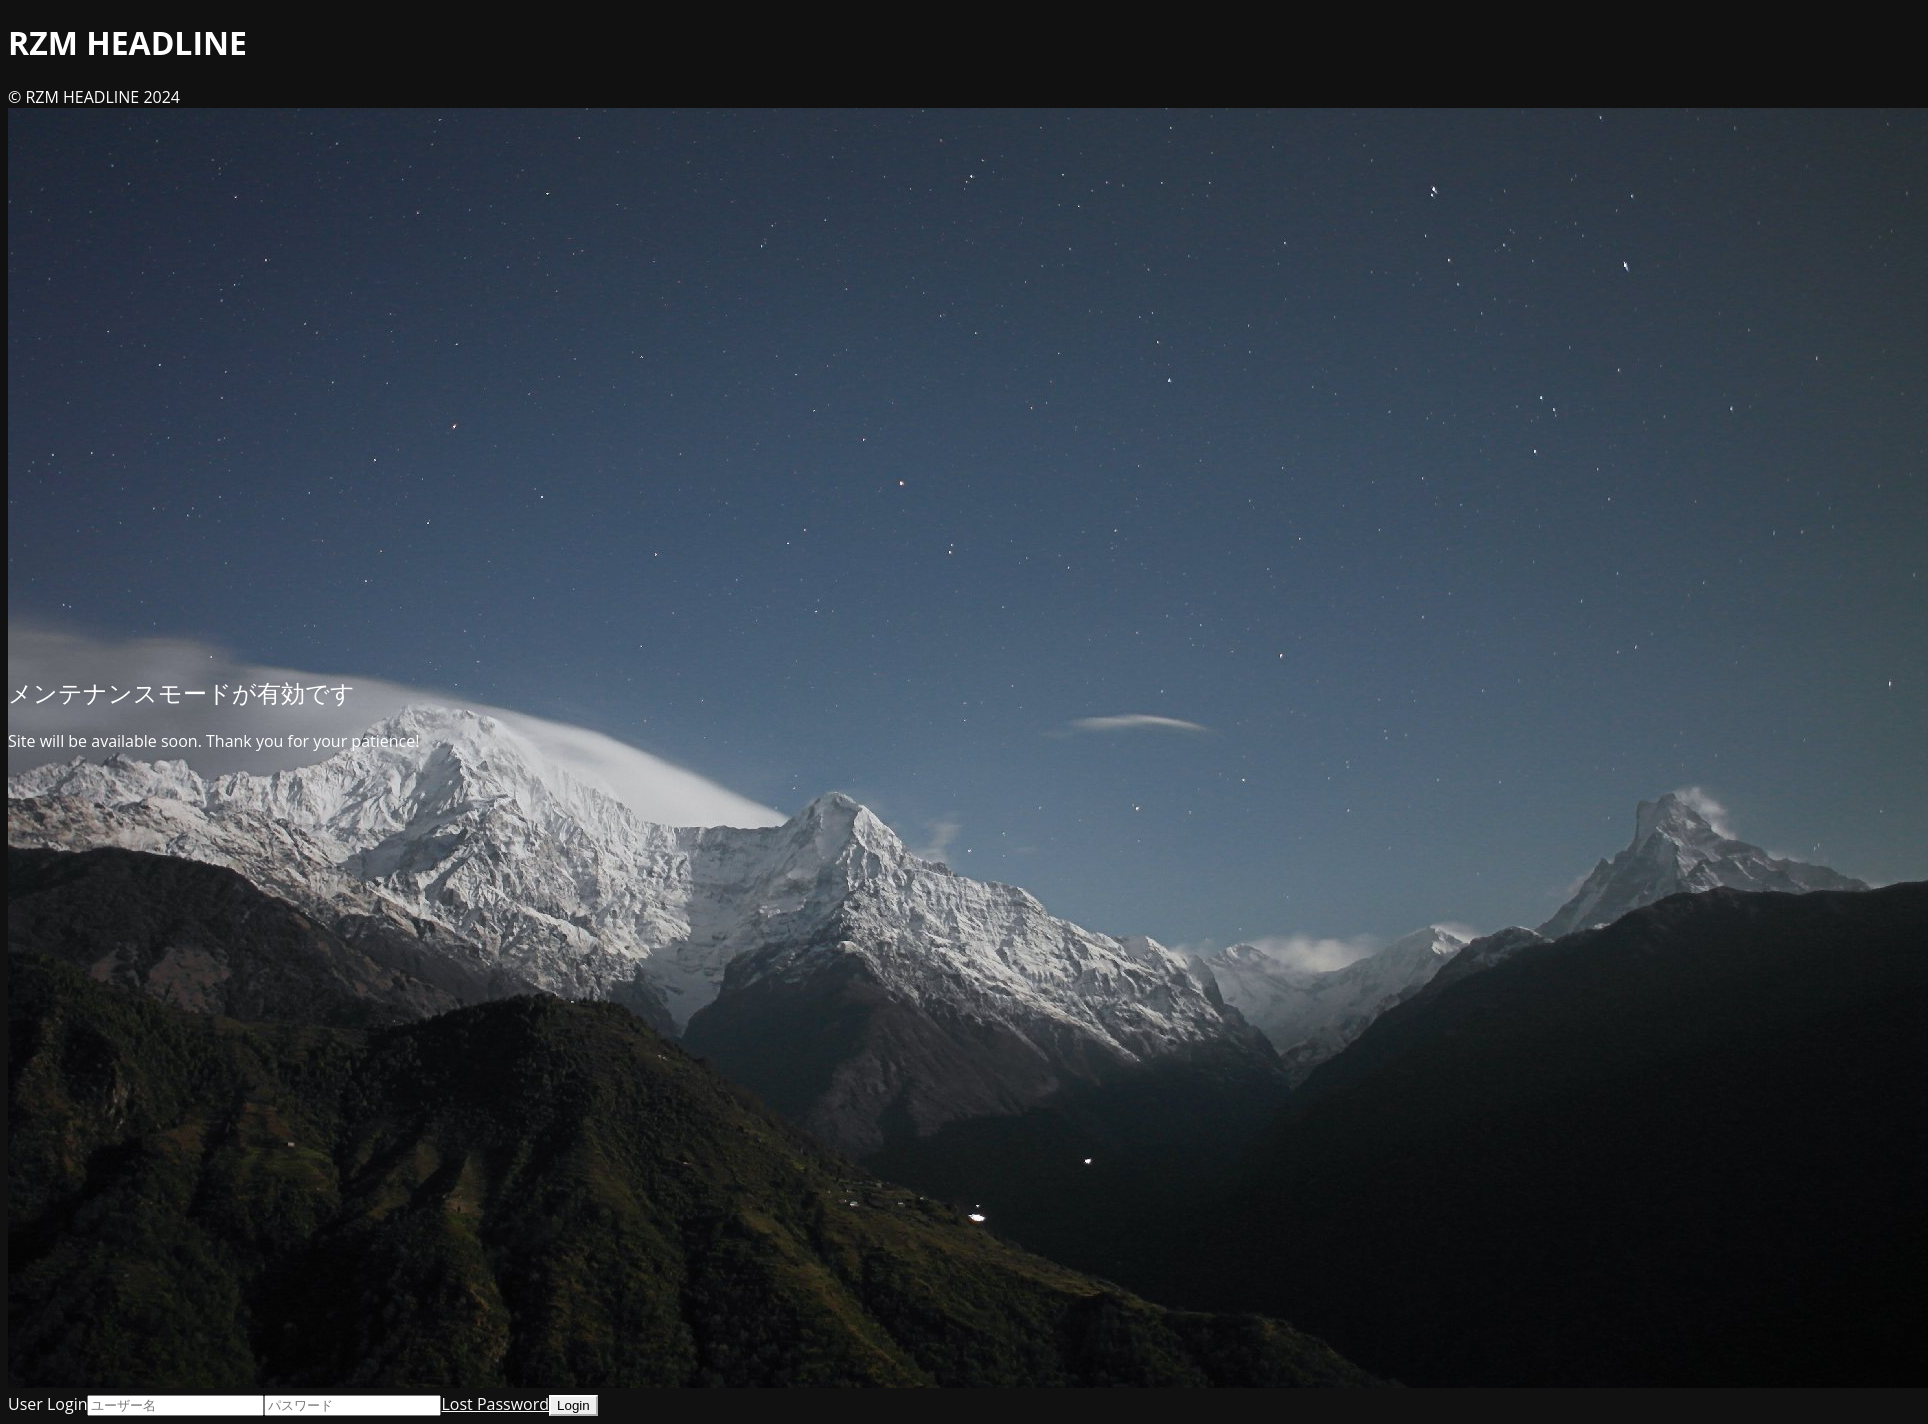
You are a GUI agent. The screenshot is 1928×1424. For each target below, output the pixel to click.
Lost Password (495, 1404)
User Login (47, 1404)
